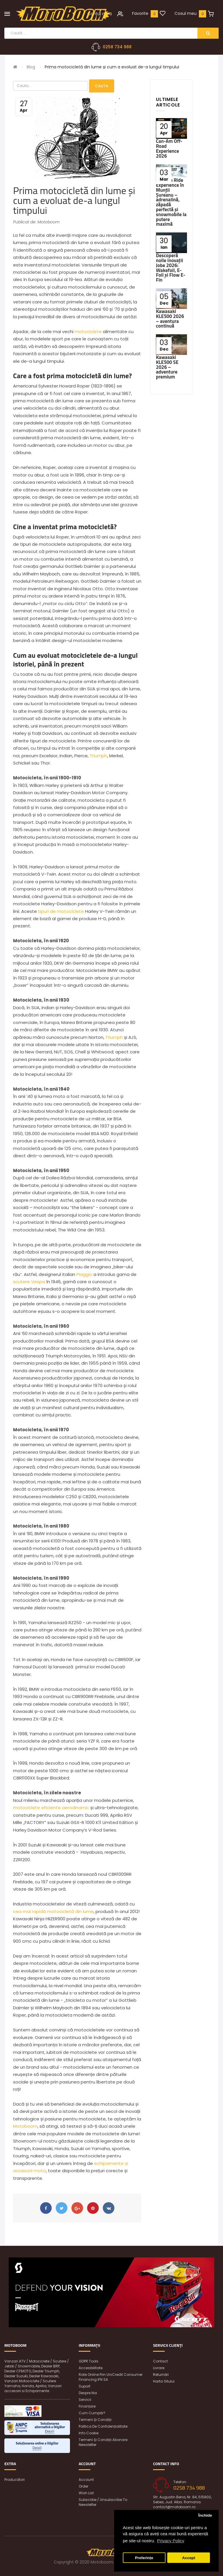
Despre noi (88, 2392)
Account (86, 2479)
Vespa (38, 1282)
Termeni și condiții (95, 2419)
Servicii (85, 2399)
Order (83, 2486)
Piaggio (84, 1274)
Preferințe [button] (144, 2558)
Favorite (140, 13)
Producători (14, 2479)
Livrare (158, 2367)
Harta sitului (164, 2381)
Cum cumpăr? (92, 2412)
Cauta (101, 86)
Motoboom (25, 2126)
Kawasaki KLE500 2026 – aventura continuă (170, 318)
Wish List (86, 2492)
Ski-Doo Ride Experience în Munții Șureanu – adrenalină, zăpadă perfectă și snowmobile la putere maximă (171, 202)
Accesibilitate (90, 2367)
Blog (31, 67)
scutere (21, 1282)
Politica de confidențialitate (103, 2426)
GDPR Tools (88, 2361)
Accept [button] (188, 2558)
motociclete (88, 331)
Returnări (161, 2374)
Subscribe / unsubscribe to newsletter (103, 2502)
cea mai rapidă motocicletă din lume (53, 1911)
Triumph (98, 756)
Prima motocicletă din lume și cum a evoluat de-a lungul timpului (112, 67)
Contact (160, 2361)
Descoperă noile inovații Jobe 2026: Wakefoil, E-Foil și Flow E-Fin (170, 268)
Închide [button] (205, 2515)
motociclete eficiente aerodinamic (51, 1808)
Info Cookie (88, 2433)
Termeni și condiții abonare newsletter (103, 2442)
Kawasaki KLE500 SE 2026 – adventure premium (167, 367)
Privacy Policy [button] (170, 2540)
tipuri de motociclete (61, 911)
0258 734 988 (117, 47)
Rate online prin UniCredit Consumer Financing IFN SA (111, 2377)
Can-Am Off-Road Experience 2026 (169, 148)
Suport (84, 2386)
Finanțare (87, 2406)
